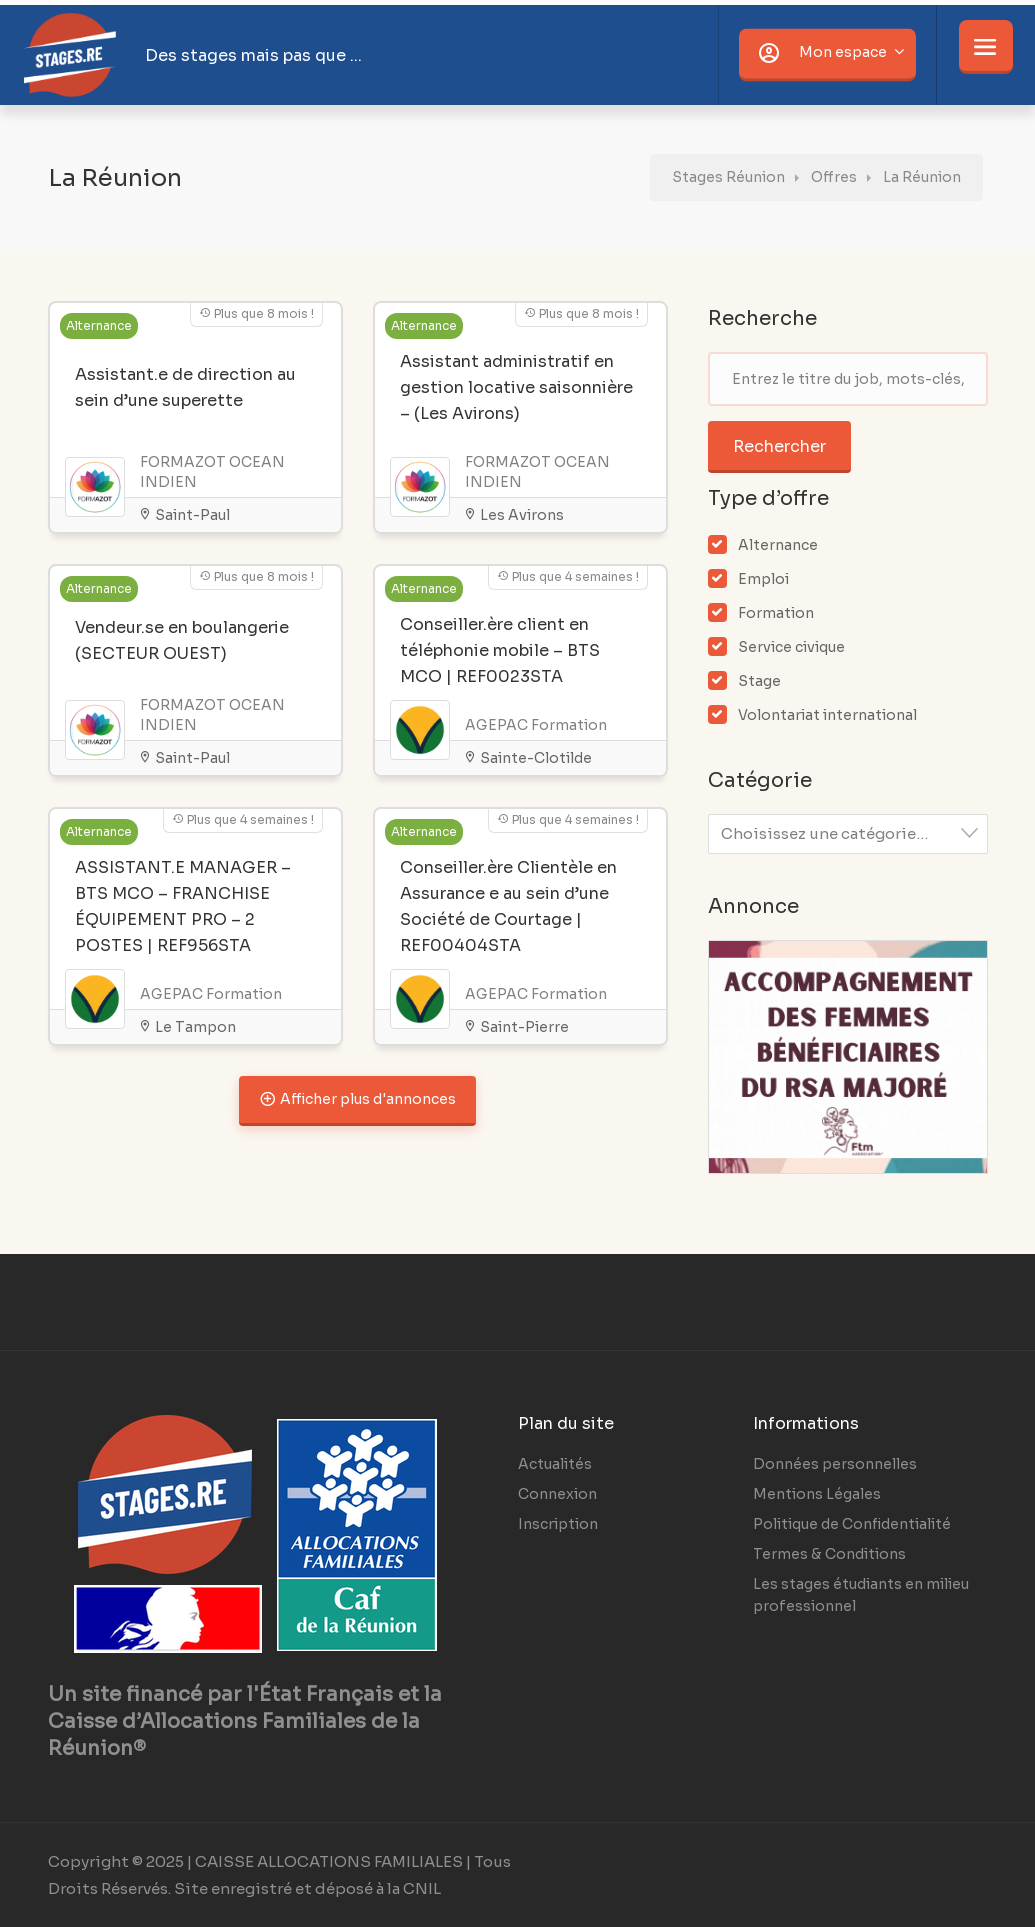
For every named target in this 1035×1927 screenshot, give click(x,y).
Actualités (555, 1464)
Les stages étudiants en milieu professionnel (861, 1595)
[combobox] (848, 834)
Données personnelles (835, 1464)
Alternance (778, 545)
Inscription (558, 1524)
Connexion (557, 1494)
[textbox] (854, 833)
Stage (759, 681)
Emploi (763, 579)
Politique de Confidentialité (852, 1524)
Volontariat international (827, 715)
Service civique (791, 647)
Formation (776, 613)
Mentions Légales (817, 1494)
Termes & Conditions (829, 1554)
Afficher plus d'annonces (357, 1098)
